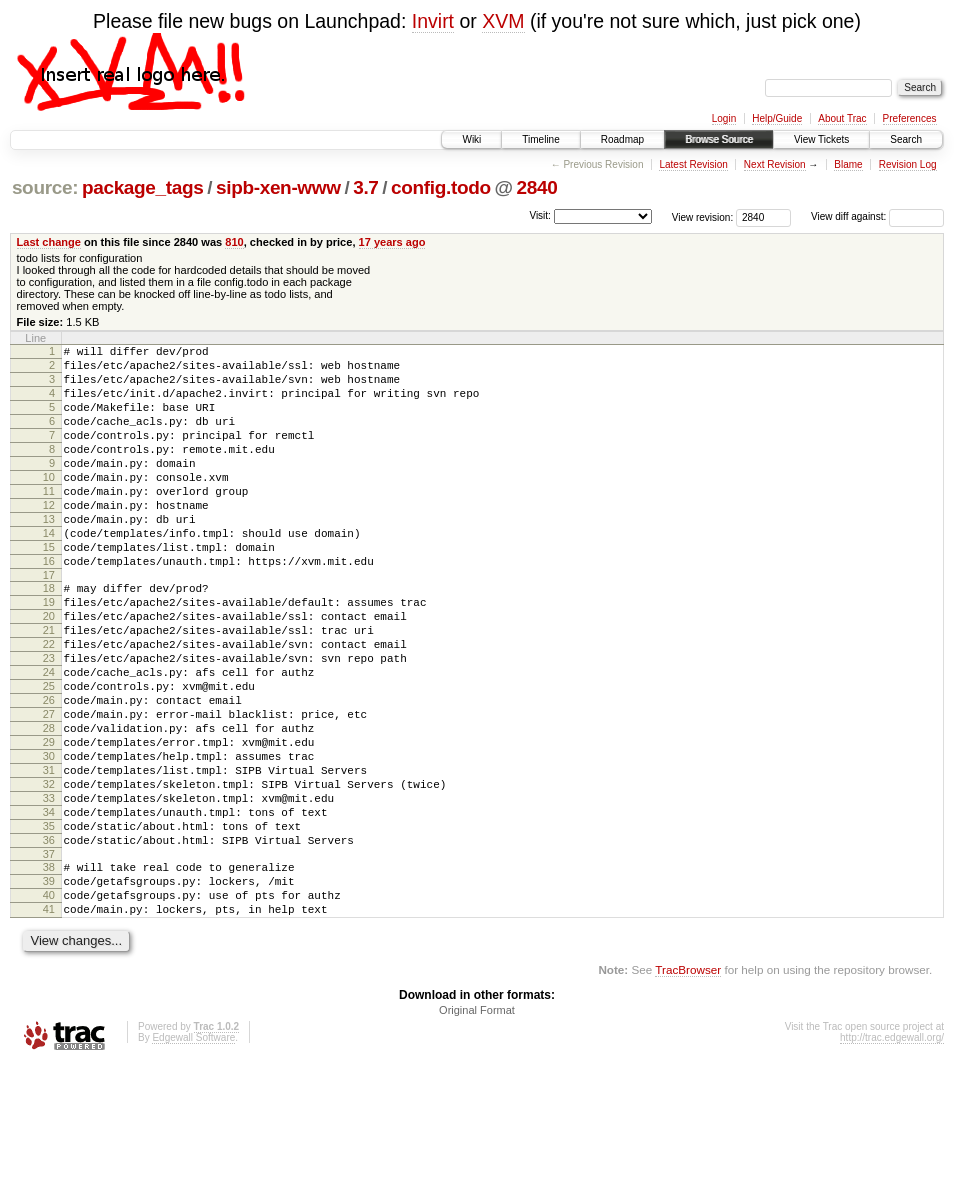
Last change (49, 242)
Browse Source (719, 139)
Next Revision (775, 164)
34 (49, 908)
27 (49, 789)
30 (49, 840)
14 (49, 572)
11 (49, 521)
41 (49, 1023)
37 (49, 959)
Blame (848, 164)
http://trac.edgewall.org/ (892, 1154)
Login (724, 118)
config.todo (441, 187)
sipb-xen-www (278, 187)
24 (49, 738)
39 (49, 989)
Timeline (540, 139)
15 (49, 589)
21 (49, 687)
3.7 (365, 187)
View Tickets (821, 139)
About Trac (842, 118)
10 (49, 504)
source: (45, 187)
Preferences (910, 118)
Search (906, 139)
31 (49, 857)
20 (49, 670)
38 (49, 972)
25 (49, 755)
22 (49, 704)
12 (49, 538)
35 (49, 925)
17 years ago (392, 242)
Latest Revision (693, 164)
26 (49, 772)
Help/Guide (777, 118)
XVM (503, 21)
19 (49, 653)
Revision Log (908, 164)
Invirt (433, 21)
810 (234, 242)
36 (49, 942)
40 (49, 1006)
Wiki (471, 139)
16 (49, 606)
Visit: (540, 215)
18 (49, 636)
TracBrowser (688, 1086)
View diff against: (877, 216)
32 (49, 874)
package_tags (143, 187)
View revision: (703, 216)
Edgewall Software (193, 1154)
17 (49, 623)
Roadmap (622, 139)
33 (49, 891)
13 (49, 555)
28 (49, 806)
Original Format (477, 1127)
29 (49, 823)
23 (49, 721)
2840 (536, 187)
